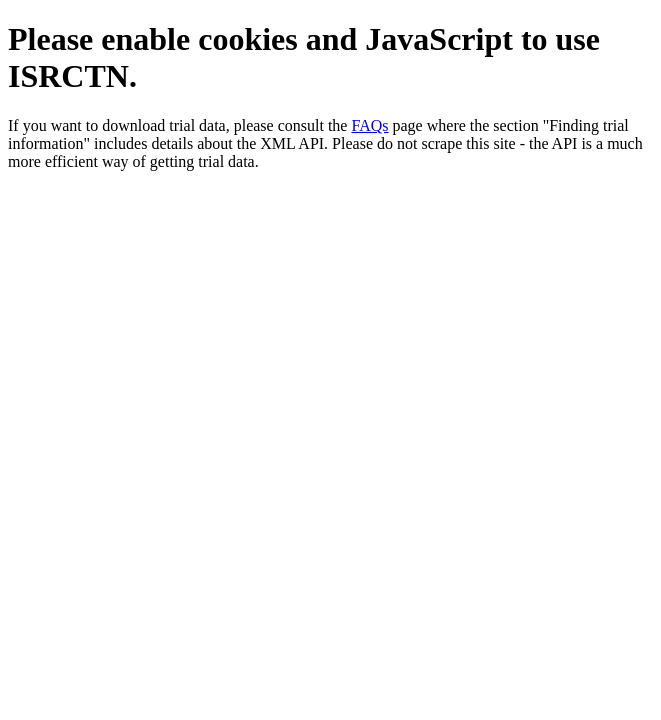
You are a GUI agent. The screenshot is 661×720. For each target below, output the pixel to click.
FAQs (369, 125)
